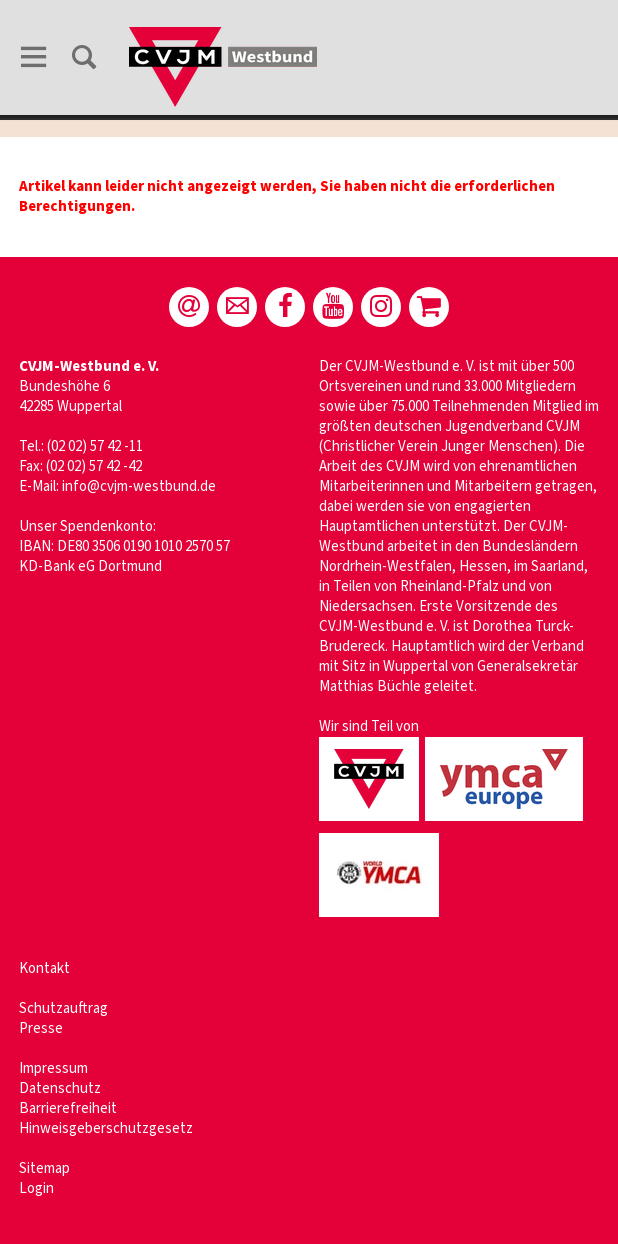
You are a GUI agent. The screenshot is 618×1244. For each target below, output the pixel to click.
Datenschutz (60, 1088)
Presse (41, 1028)
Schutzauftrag (63, 1008)
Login (36, 1188)
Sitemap (44, 1168)
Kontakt (44, 968)
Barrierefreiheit (68, 1108)
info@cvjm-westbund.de (139, 486)
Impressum (53, 1068)
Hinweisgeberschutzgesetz (106, 1128)
